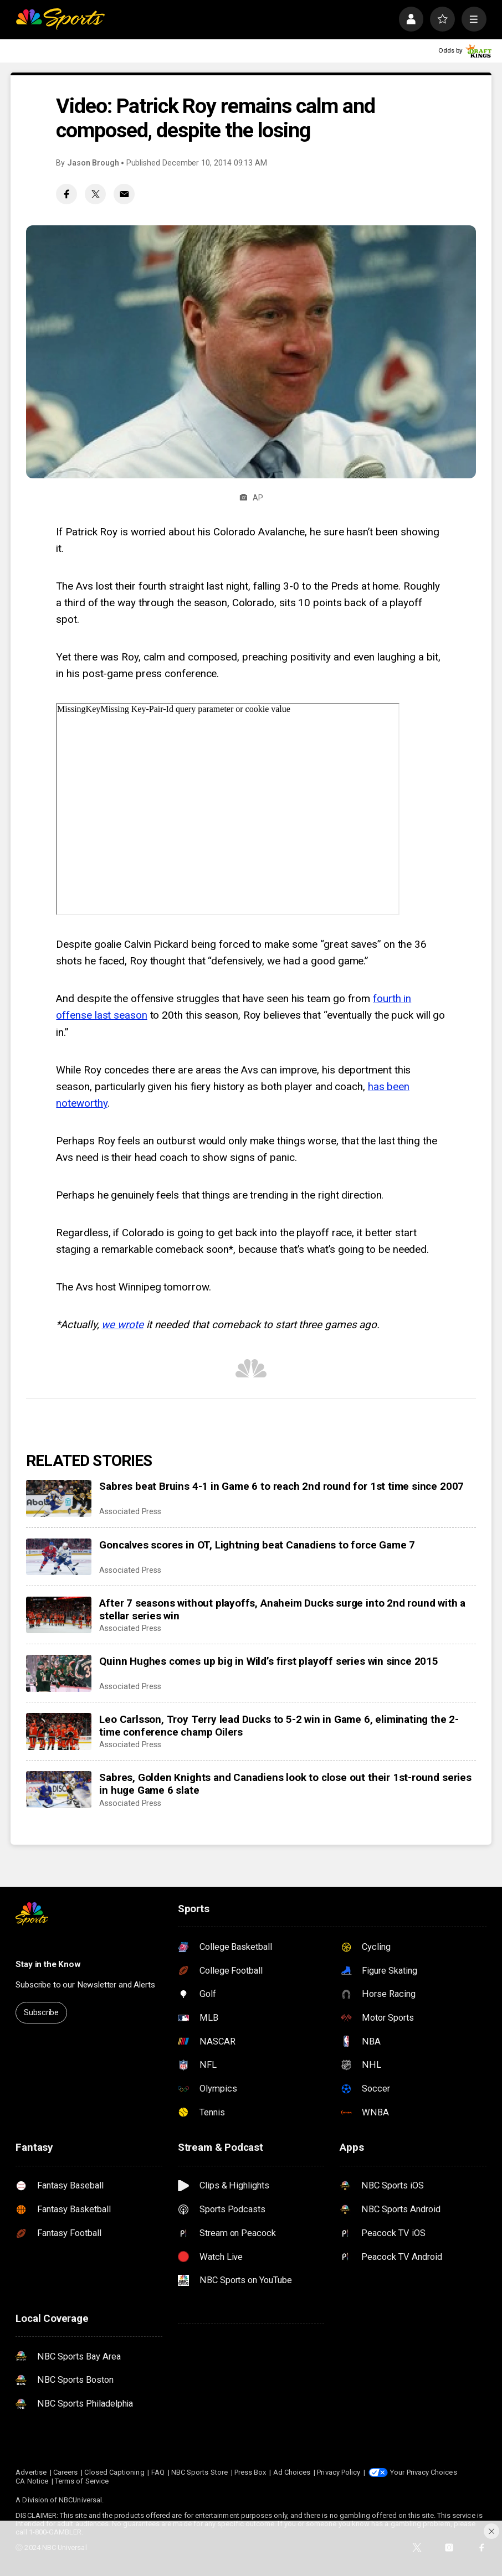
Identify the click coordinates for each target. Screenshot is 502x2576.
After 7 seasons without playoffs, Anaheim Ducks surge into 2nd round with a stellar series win (282, 1609)
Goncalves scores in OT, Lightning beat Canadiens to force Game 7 (257, 1545)
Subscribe (41, 2012)
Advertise (31, 2472)
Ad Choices (292, 2472)
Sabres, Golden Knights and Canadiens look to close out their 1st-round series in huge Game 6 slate (285, 1784)
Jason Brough (93, 162)
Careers (65, 2472)
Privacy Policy (338, 2472)
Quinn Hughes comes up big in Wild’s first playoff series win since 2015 (268, 1661)
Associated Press (130, 1511)
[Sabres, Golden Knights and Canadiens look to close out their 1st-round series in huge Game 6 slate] (58, 1789)
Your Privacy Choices (423, 2472)
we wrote (122, 1324)
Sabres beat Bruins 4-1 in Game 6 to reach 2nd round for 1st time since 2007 (281, 1486)
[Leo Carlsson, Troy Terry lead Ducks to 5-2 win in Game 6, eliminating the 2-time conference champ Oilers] (58, 1731)
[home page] (60, 19)
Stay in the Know (48, 1964)
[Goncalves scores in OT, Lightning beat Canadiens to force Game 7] (58, 1557)
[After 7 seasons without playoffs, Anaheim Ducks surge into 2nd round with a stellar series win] (58, 1615)
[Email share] (124, 194)
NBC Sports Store (199, 2472)
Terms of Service (82, 2481)
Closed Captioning (114, 2472)
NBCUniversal (80, 2500)
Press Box (250, 2472)
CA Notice (32, 2481)
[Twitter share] (95, 194)
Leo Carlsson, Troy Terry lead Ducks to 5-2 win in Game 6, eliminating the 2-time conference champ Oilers (279, 1725)
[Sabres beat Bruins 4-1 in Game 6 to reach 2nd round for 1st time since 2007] (58, 1498)
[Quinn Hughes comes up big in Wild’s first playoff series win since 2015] (58, 1673)
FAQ (158, 2472)
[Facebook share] (66, 194)
